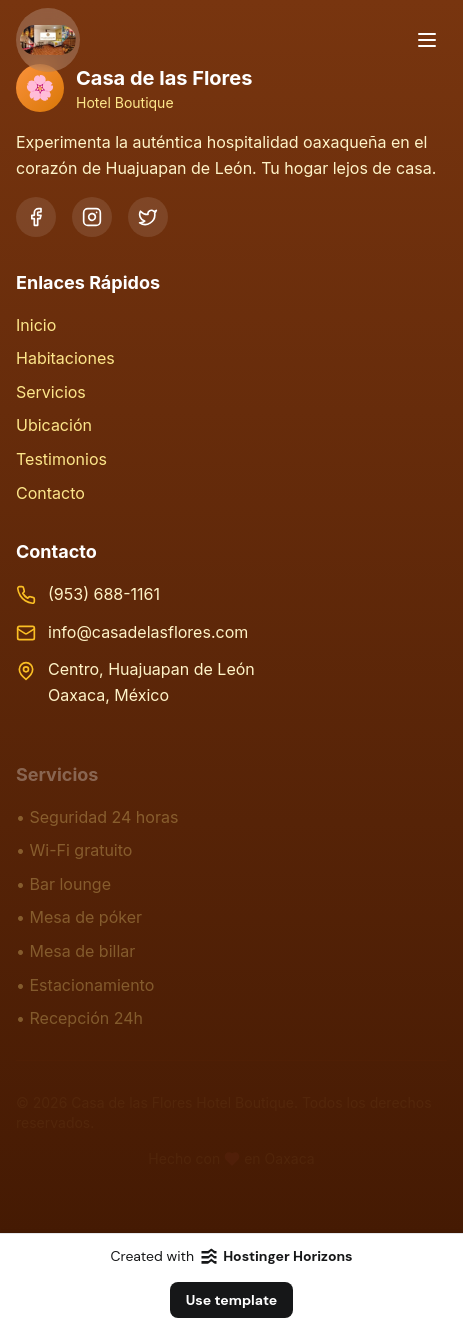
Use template (232, 1300)
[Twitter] (148, 217)
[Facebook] (36, 217)
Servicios (51, 392)
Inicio (36, 325)
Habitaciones (65, 358)
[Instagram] (92, 217)
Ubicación (54, 425)
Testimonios (61, 459)
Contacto (50, 493)
